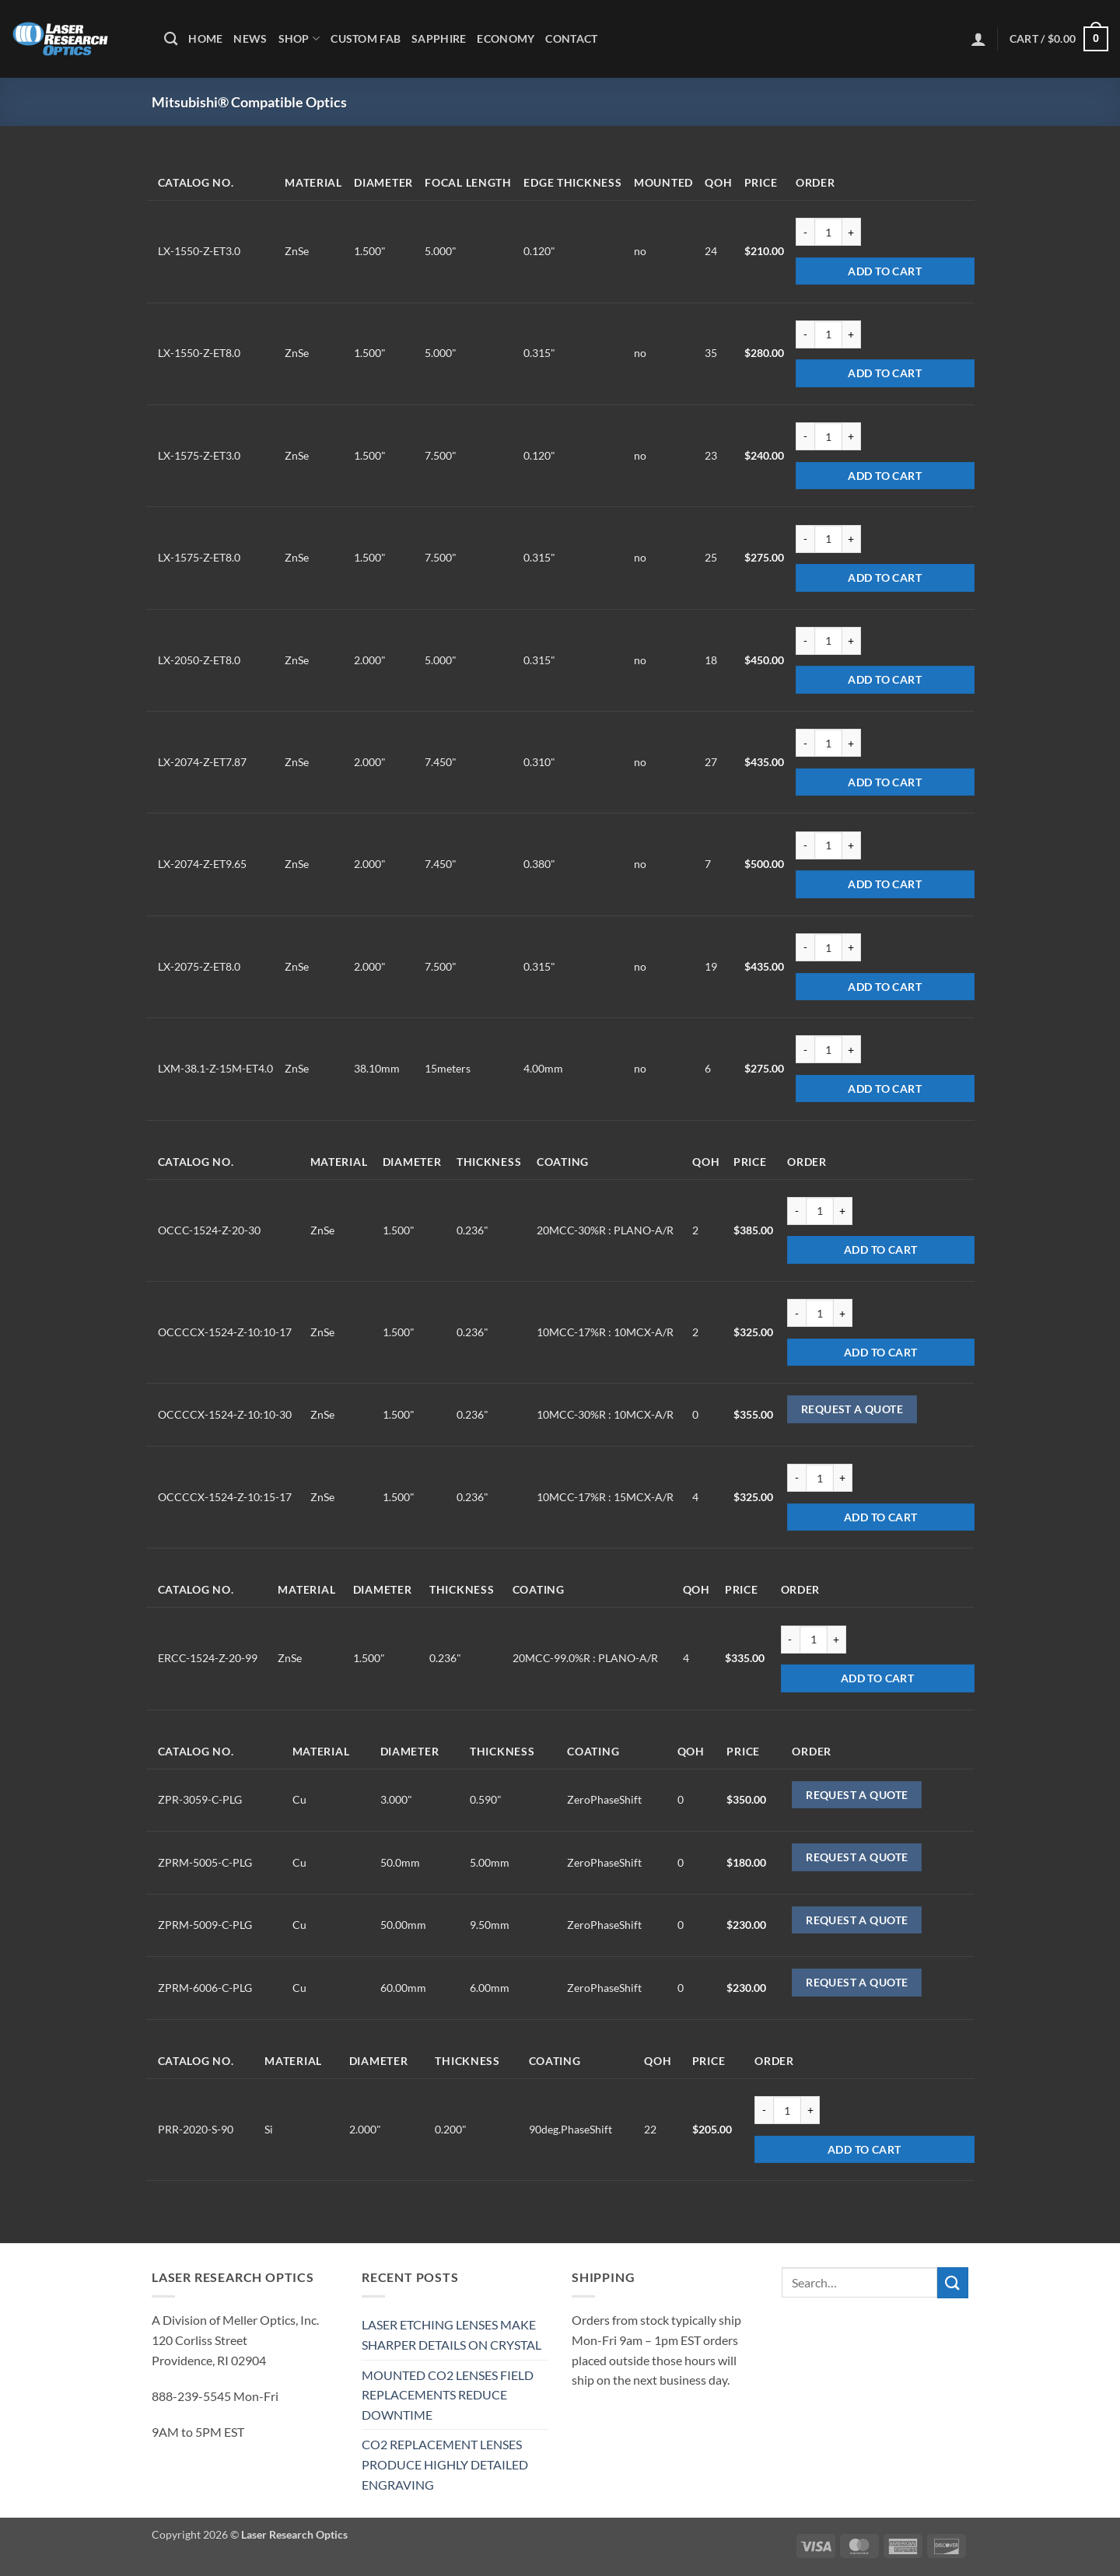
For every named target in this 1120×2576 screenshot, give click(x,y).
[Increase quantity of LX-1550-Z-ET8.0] (851, 334)
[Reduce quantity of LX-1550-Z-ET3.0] (805, 232)
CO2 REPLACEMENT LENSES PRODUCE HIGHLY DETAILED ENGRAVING (445, 2464)
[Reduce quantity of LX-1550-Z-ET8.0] (805, 334)
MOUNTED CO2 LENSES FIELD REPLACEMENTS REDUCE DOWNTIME (448, 2395)
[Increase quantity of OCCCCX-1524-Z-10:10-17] (843, 1313)
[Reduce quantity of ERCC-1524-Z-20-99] (790, 1640)
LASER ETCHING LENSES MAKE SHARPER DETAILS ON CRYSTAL (451, 2334)
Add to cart (885, 271)
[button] (978, 39)
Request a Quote (852, 1409)
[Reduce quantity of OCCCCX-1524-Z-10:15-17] (796, 1478)
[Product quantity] (828, 232)
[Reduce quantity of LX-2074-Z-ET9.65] (805, 845)
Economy (505, 38)
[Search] (170, 39)
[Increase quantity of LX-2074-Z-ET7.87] (851, 743)
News (250, 38)
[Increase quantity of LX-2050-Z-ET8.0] (851, 641)
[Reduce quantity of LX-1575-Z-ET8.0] (805, 539)
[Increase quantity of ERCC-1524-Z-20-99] (837, 1640)
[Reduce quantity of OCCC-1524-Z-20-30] (796, 1211)
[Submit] (952, 2282)
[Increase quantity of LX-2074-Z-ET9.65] (851, 845)
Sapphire (438, 38)
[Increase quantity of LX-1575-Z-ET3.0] (851, 436)
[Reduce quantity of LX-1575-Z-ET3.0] (805, 436)
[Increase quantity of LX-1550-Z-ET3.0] (851, 232)
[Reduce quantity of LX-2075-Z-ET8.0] (805, 947)
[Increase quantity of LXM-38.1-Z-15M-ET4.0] (851, 1049)
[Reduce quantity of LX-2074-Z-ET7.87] (805, 743)
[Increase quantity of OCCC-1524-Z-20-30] (843, 1211)
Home (205, 38)
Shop (299, 38)
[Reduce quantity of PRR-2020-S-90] (763, 2110)
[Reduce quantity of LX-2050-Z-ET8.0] (805, 641)
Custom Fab (366, 38)
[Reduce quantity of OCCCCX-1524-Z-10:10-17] (796, 1313)
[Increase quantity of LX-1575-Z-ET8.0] (851, 539)
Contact (571, 38)
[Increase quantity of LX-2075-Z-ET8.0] (851, 947)
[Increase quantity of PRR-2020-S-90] (810, 2110)
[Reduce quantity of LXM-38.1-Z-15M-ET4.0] (805, 1049)
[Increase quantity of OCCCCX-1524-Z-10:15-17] (843, 1478)
